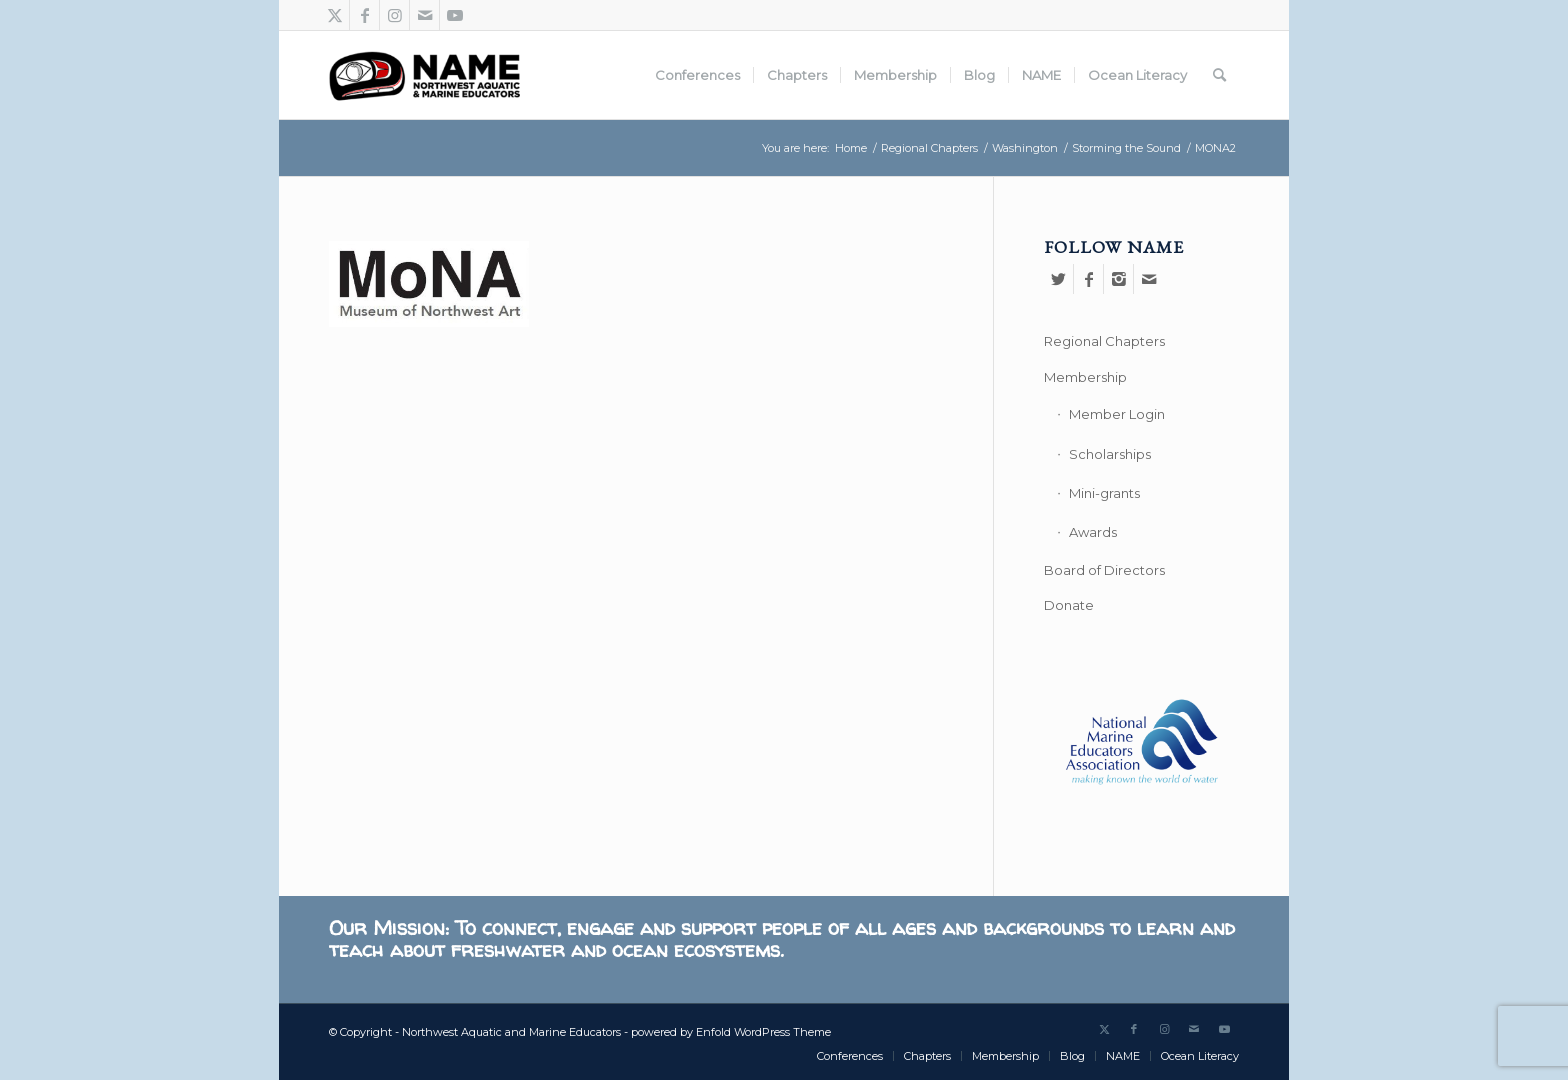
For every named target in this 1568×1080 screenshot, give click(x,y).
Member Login (1117, 414)
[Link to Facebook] (364, 15)
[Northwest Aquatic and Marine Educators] (424, 75)
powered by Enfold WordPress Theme (731, 1032)
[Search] (1219, 75)
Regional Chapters (1104, 341)
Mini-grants (1104, 493)
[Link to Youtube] (455, 15)
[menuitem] (697, 75)
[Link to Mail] (424, 15)
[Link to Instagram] (394, 15)
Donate (1069, 605)
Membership (1085, 377)
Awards (1093, 532)
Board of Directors (1104, 570)
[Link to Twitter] (334, 15)
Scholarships (1110, 454)
